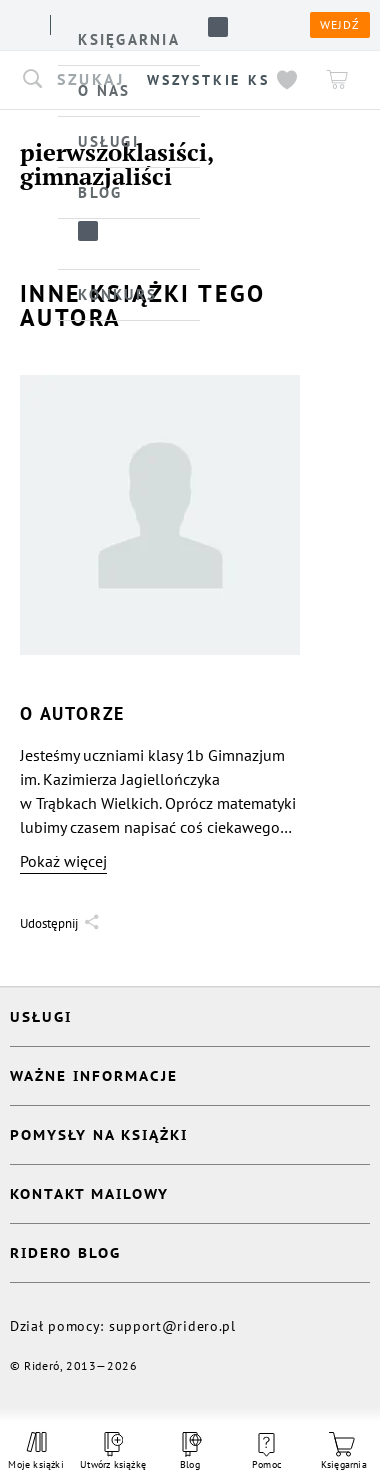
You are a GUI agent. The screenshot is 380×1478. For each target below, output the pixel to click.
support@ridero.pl (172, 1326)
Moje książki (36, 1451)
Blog (190, 1451)
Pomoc (267, 1452)
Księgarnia (344, 1451)
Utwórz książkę (113, 1451)
